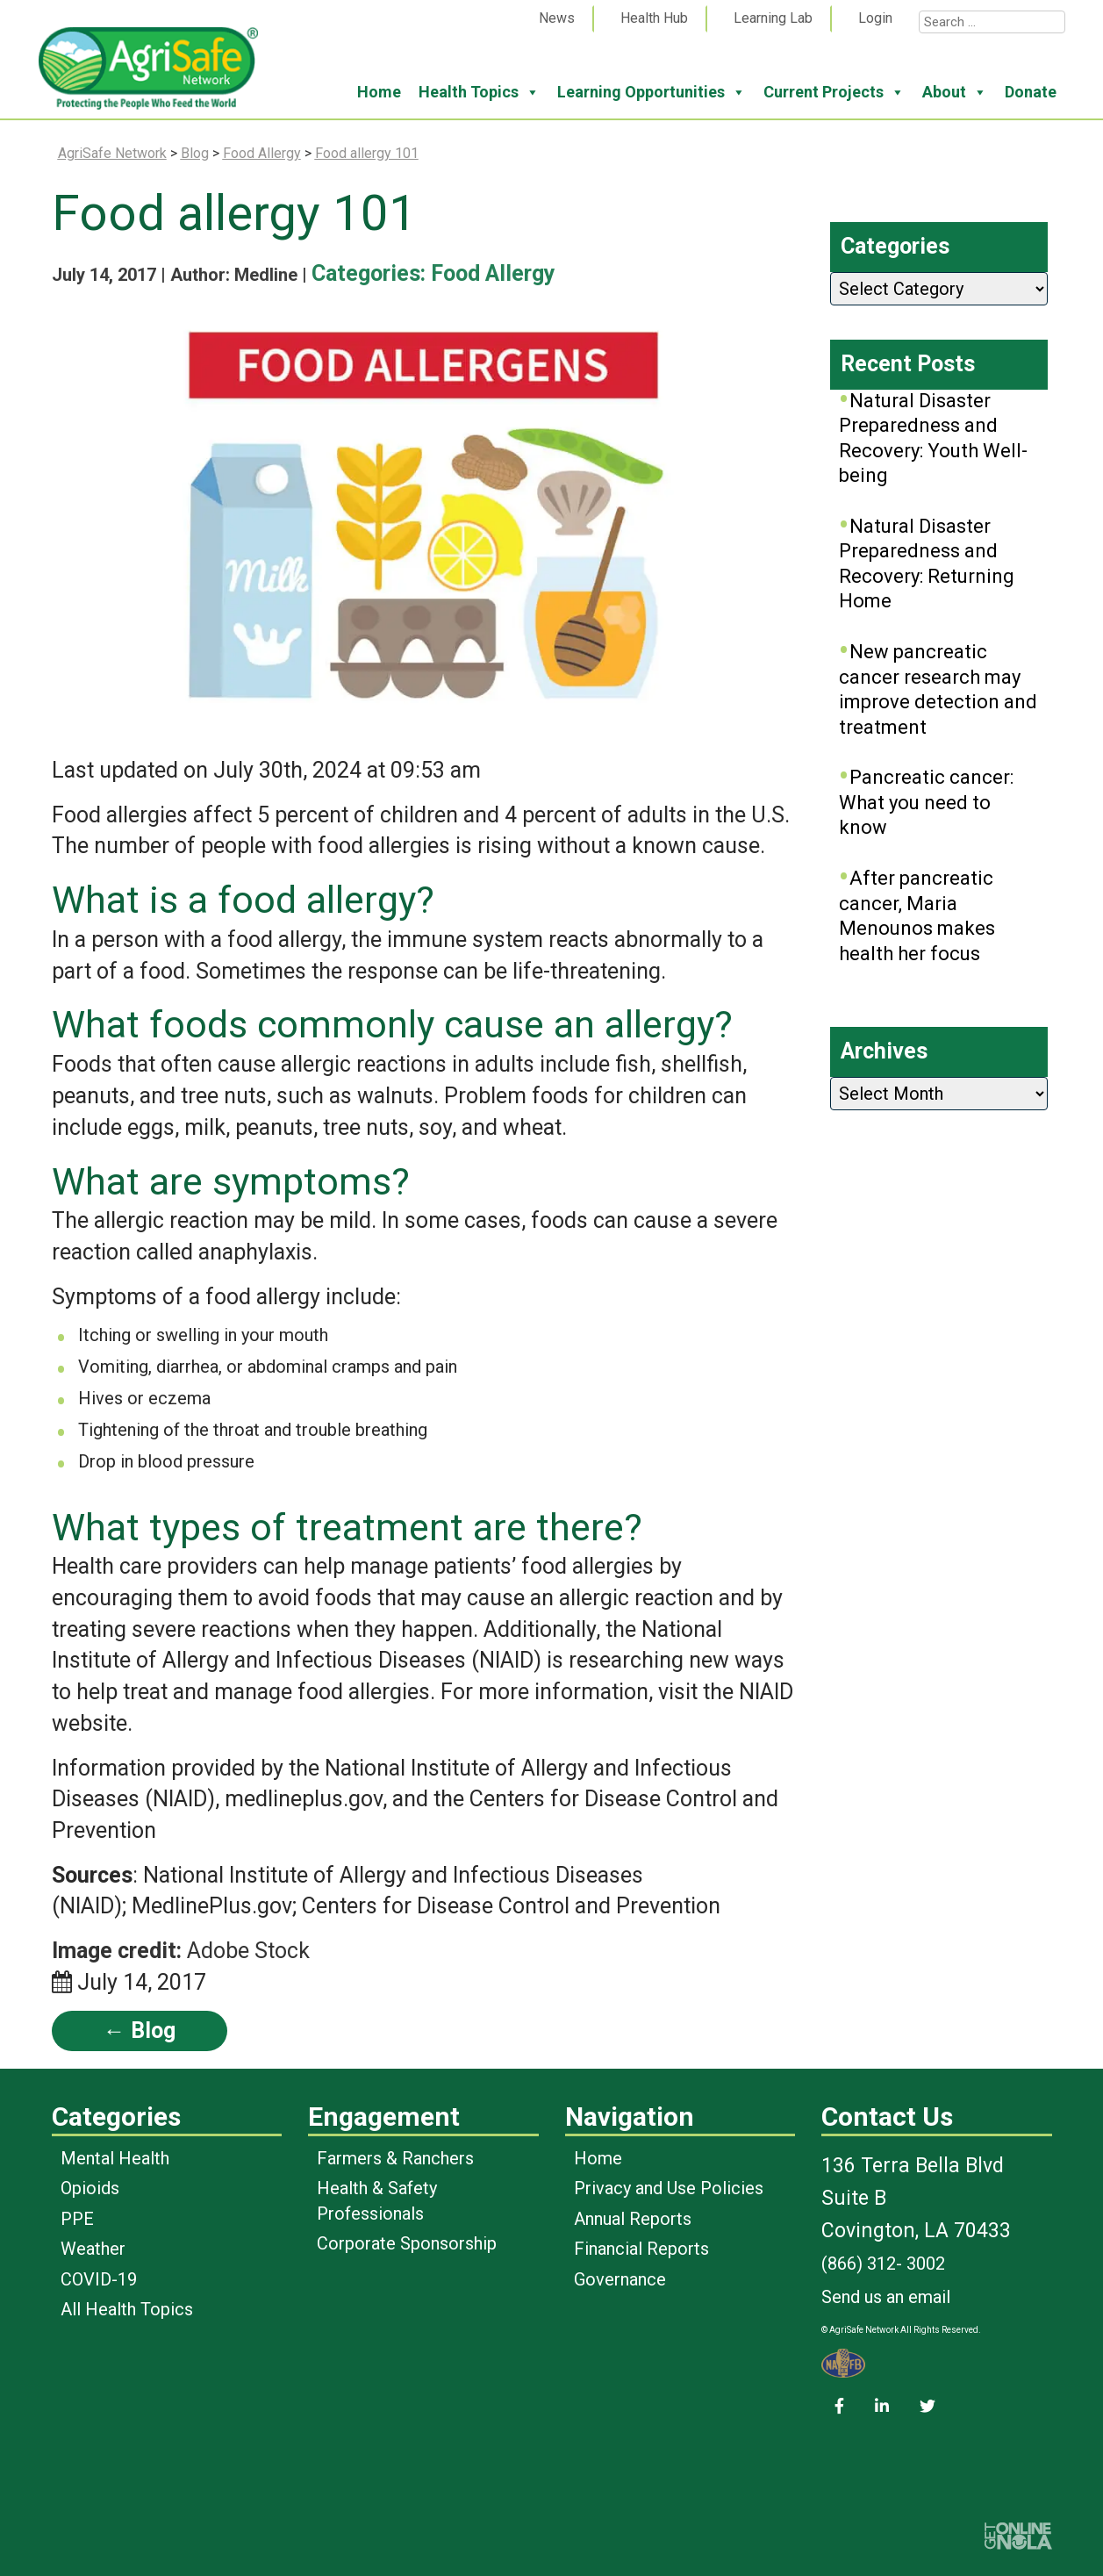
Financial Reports (641, 2248)
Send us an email (885, 2296)
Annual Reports (632, 2218)
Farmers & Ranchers (395, 2158)
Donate (1030, 92)
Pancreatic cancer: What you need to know (926, 802)
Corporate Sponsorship (407, 2243)
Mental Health (115, 2158)
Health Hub (654, 18)
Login (875, 18)
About (954, 92)
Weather (93, 2248)
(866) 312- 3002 (883, 2263)
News (557, 18)
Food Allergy (493, 273)
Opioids (90, 2188)
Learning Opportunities (651, 92)
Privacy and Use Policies (668, 2188)
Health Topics (479, 92)
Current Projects (834, 92)
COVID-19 (99, 2279)
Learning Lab (773, 18)
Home (379, 92)
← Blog (139, 2030)
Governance (620, 2279)
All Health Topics (127, 2309)
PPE (77, 2218)
